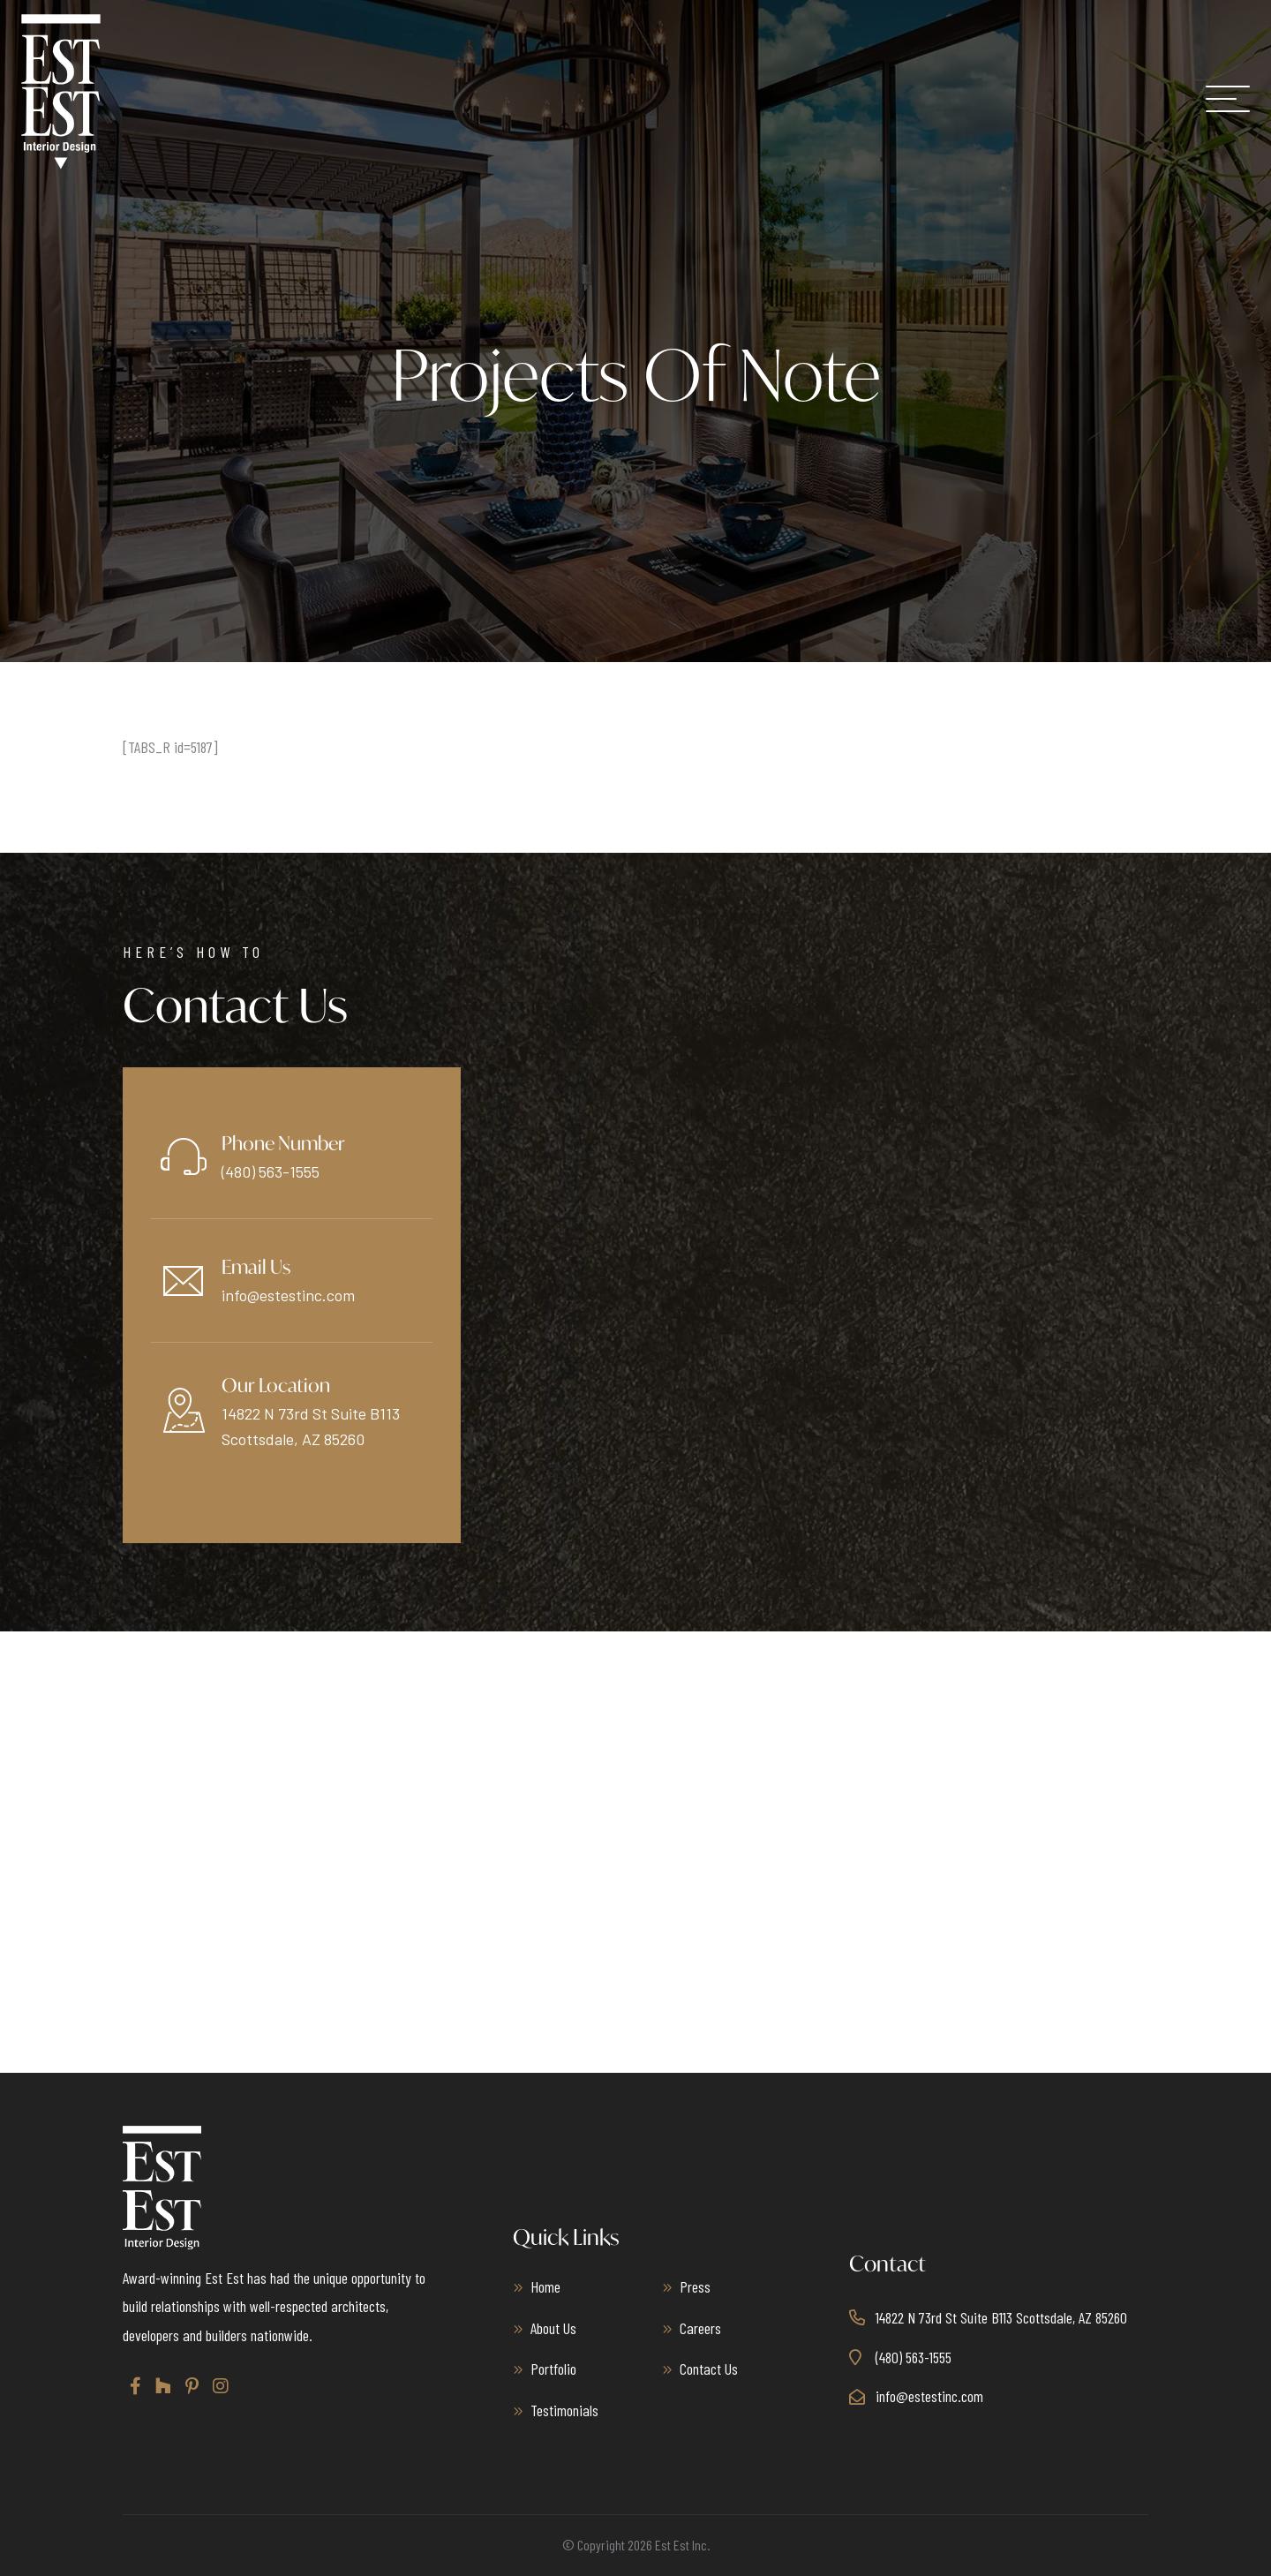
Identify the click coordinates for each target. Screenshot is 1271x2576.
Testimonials (564, 2410)
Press (695, 2286)
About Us (553, 2328)
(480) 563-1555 (271, 1171)
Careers (700, 2328)
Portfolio (553, 2368)
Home (545, 2286)
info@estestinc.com (288, 1295)
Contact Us (709, 2368)
